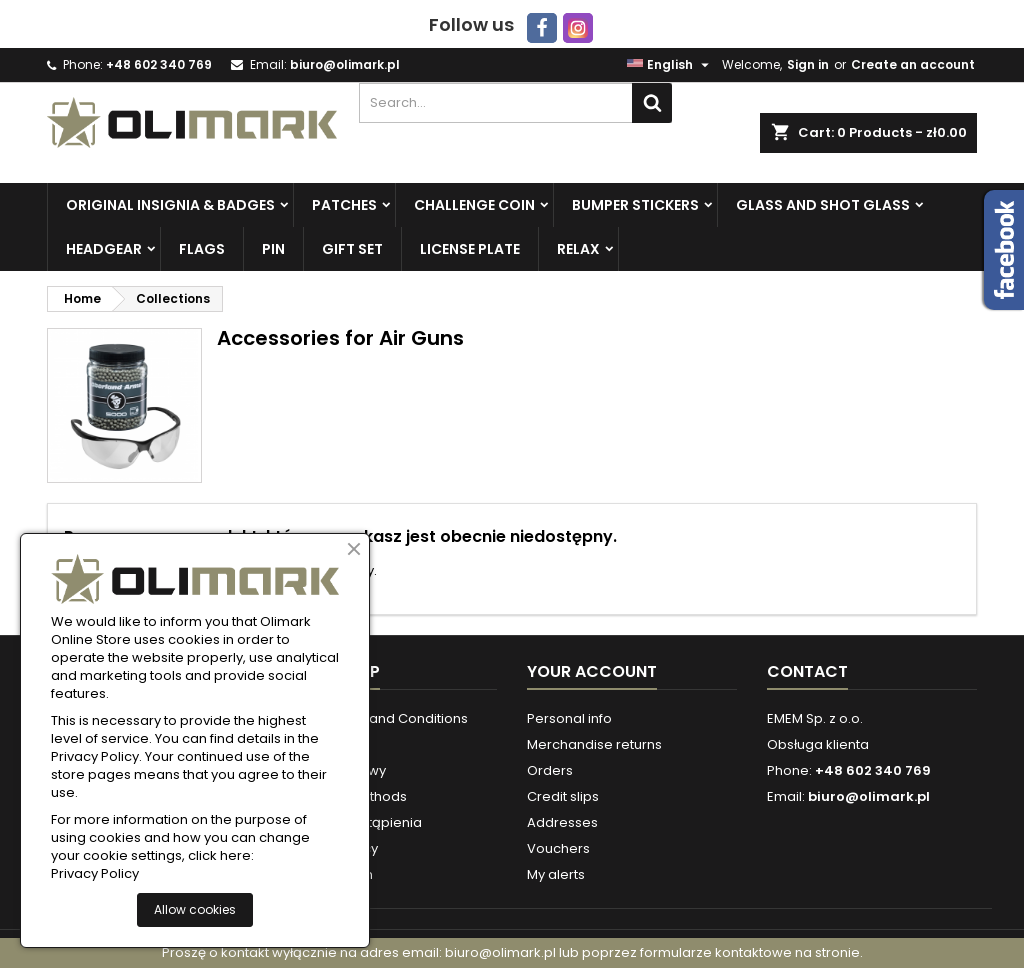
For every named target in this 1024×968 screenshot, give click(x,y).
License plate (470, 249)
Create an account (913, 64)
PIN (273, 249)
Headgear (104, 249)
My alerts (556, 874)
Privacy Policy (95, 874)
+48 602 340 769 (159, 64)
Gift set (352, 249)
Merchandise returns (594, 744)
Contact (807, 671)
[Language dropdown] (670, 65)
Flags (202, 249)
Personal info (569, 718)
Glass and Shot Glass (823, 205)
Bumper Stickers (635, 205)
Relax (578, 249)
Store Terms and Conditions (377, 718)
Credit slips (563, 796)
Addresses (562, 822)
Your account (592, 671)
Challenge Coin (474, 205)
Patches (344, 205)
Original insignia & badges (170, 205)
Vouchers (558, 848)
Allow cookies (195, 909)
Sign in (808, 64)
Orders (550, 770)
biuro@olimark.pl (345, 64)
